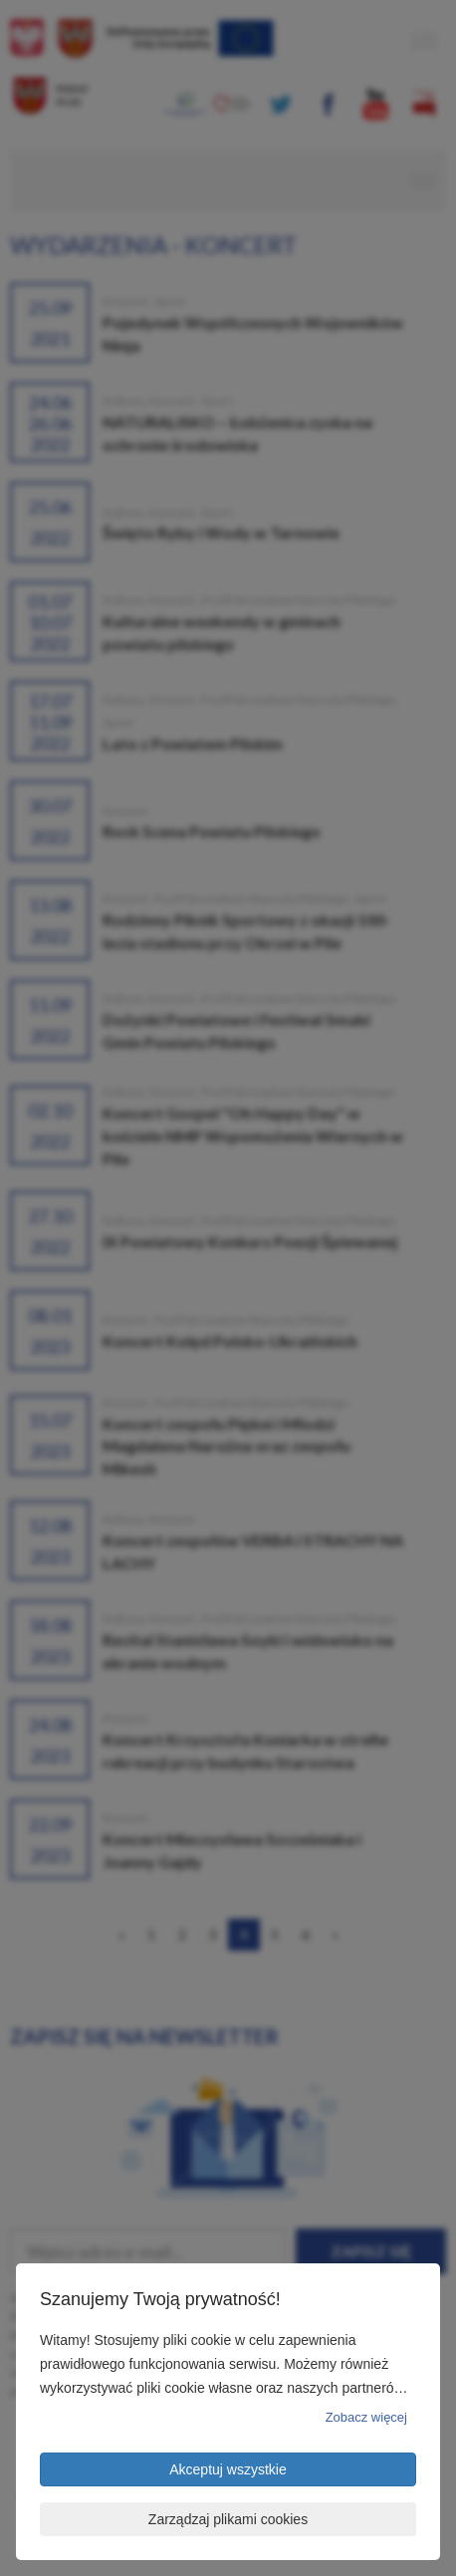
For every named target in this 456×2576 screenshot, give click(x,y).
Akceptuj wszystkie (227, 2469)
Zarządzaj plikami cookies (228, 2519)
